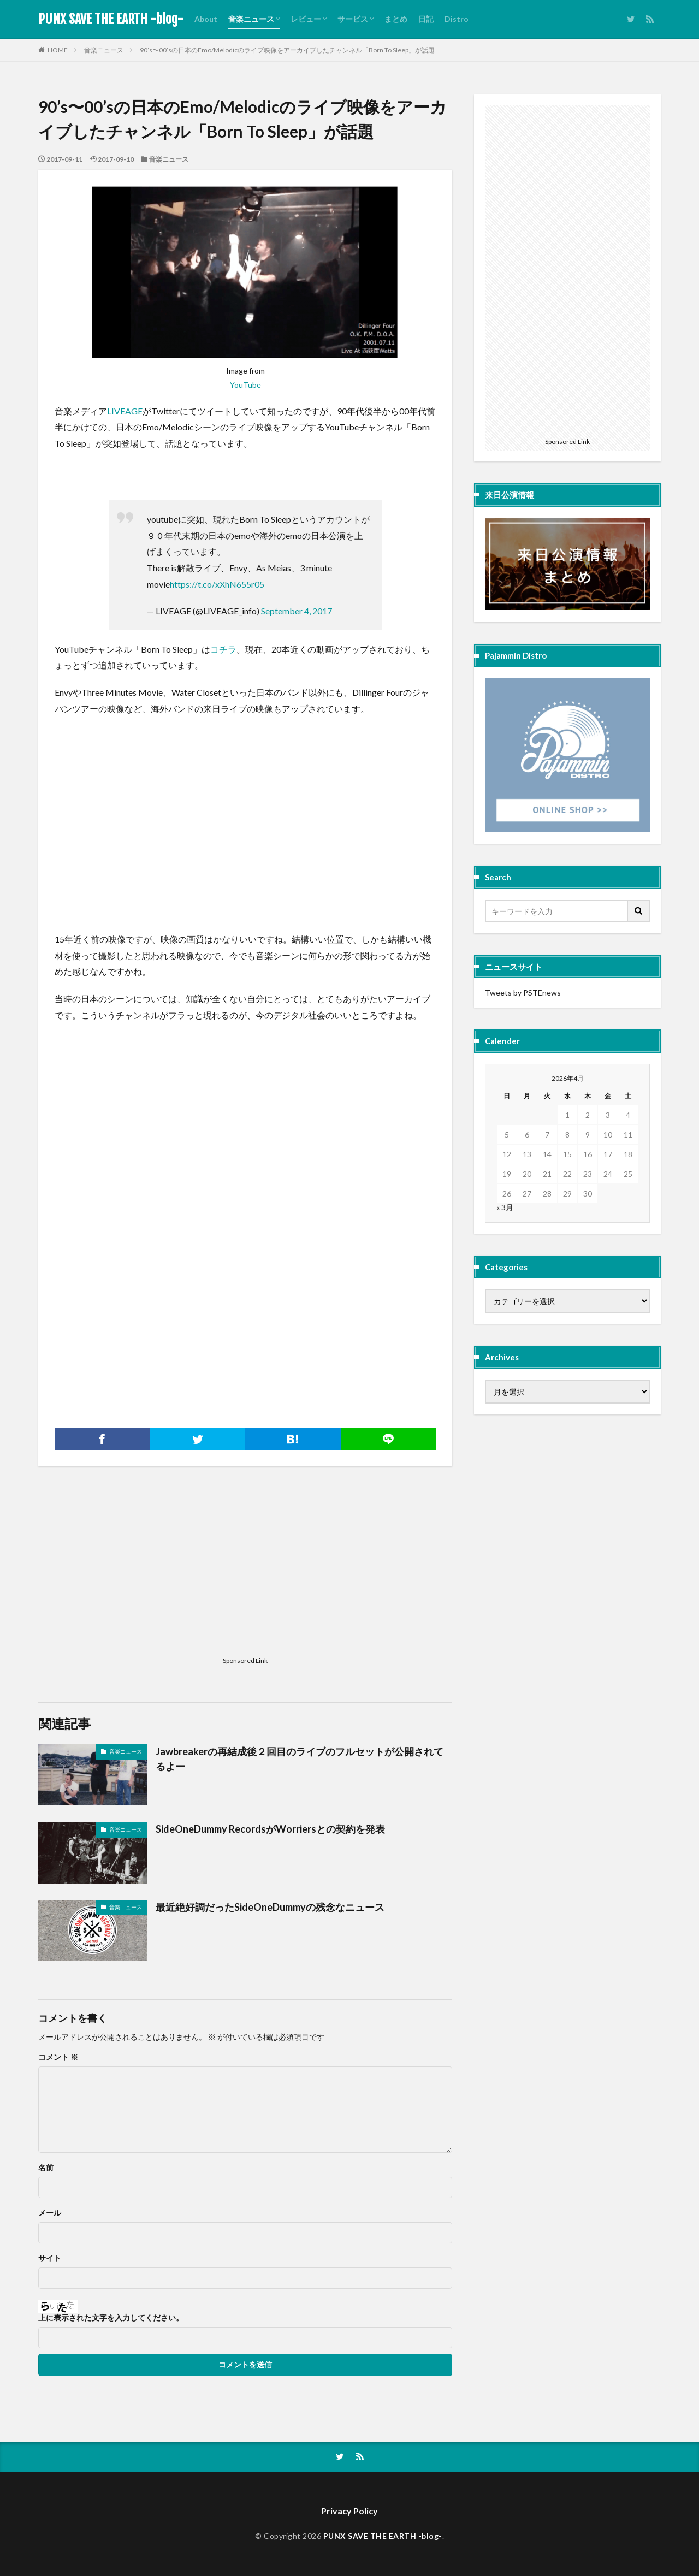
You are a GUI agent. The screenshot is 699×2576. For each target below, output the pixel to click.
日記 (426, 18)
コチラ (223, 649)
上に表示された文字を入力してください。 (110, 2318)
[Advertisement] (136, 1322)
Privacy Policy (349, 2511)
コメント (58, 2057)
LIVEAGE (125, 411)
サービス (352, 18)
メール (49, 2213)
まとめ (395, 18)
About (205, 18)
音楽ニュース (251, 18)
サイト (49, 2258)
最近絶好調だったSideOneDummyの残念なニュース (270, 1907)
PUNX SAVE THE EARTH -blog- (110, 19)
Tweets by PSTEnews (523, 992)
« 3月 (504, 1207)
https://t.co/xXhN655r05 (217, 584)
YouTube (245, 384)
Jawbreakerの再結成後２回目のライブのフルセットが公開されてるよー (299, 1758)
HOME (58, 50)
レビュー (306, 18)
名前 (46, 2167)
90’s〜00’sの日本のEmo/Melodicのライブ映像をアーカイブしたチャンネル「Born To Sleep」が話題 (287, 50)
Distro (457, 18)
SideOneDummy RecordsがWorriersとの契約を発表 (270, 1829)
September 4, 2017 (296, 611)
